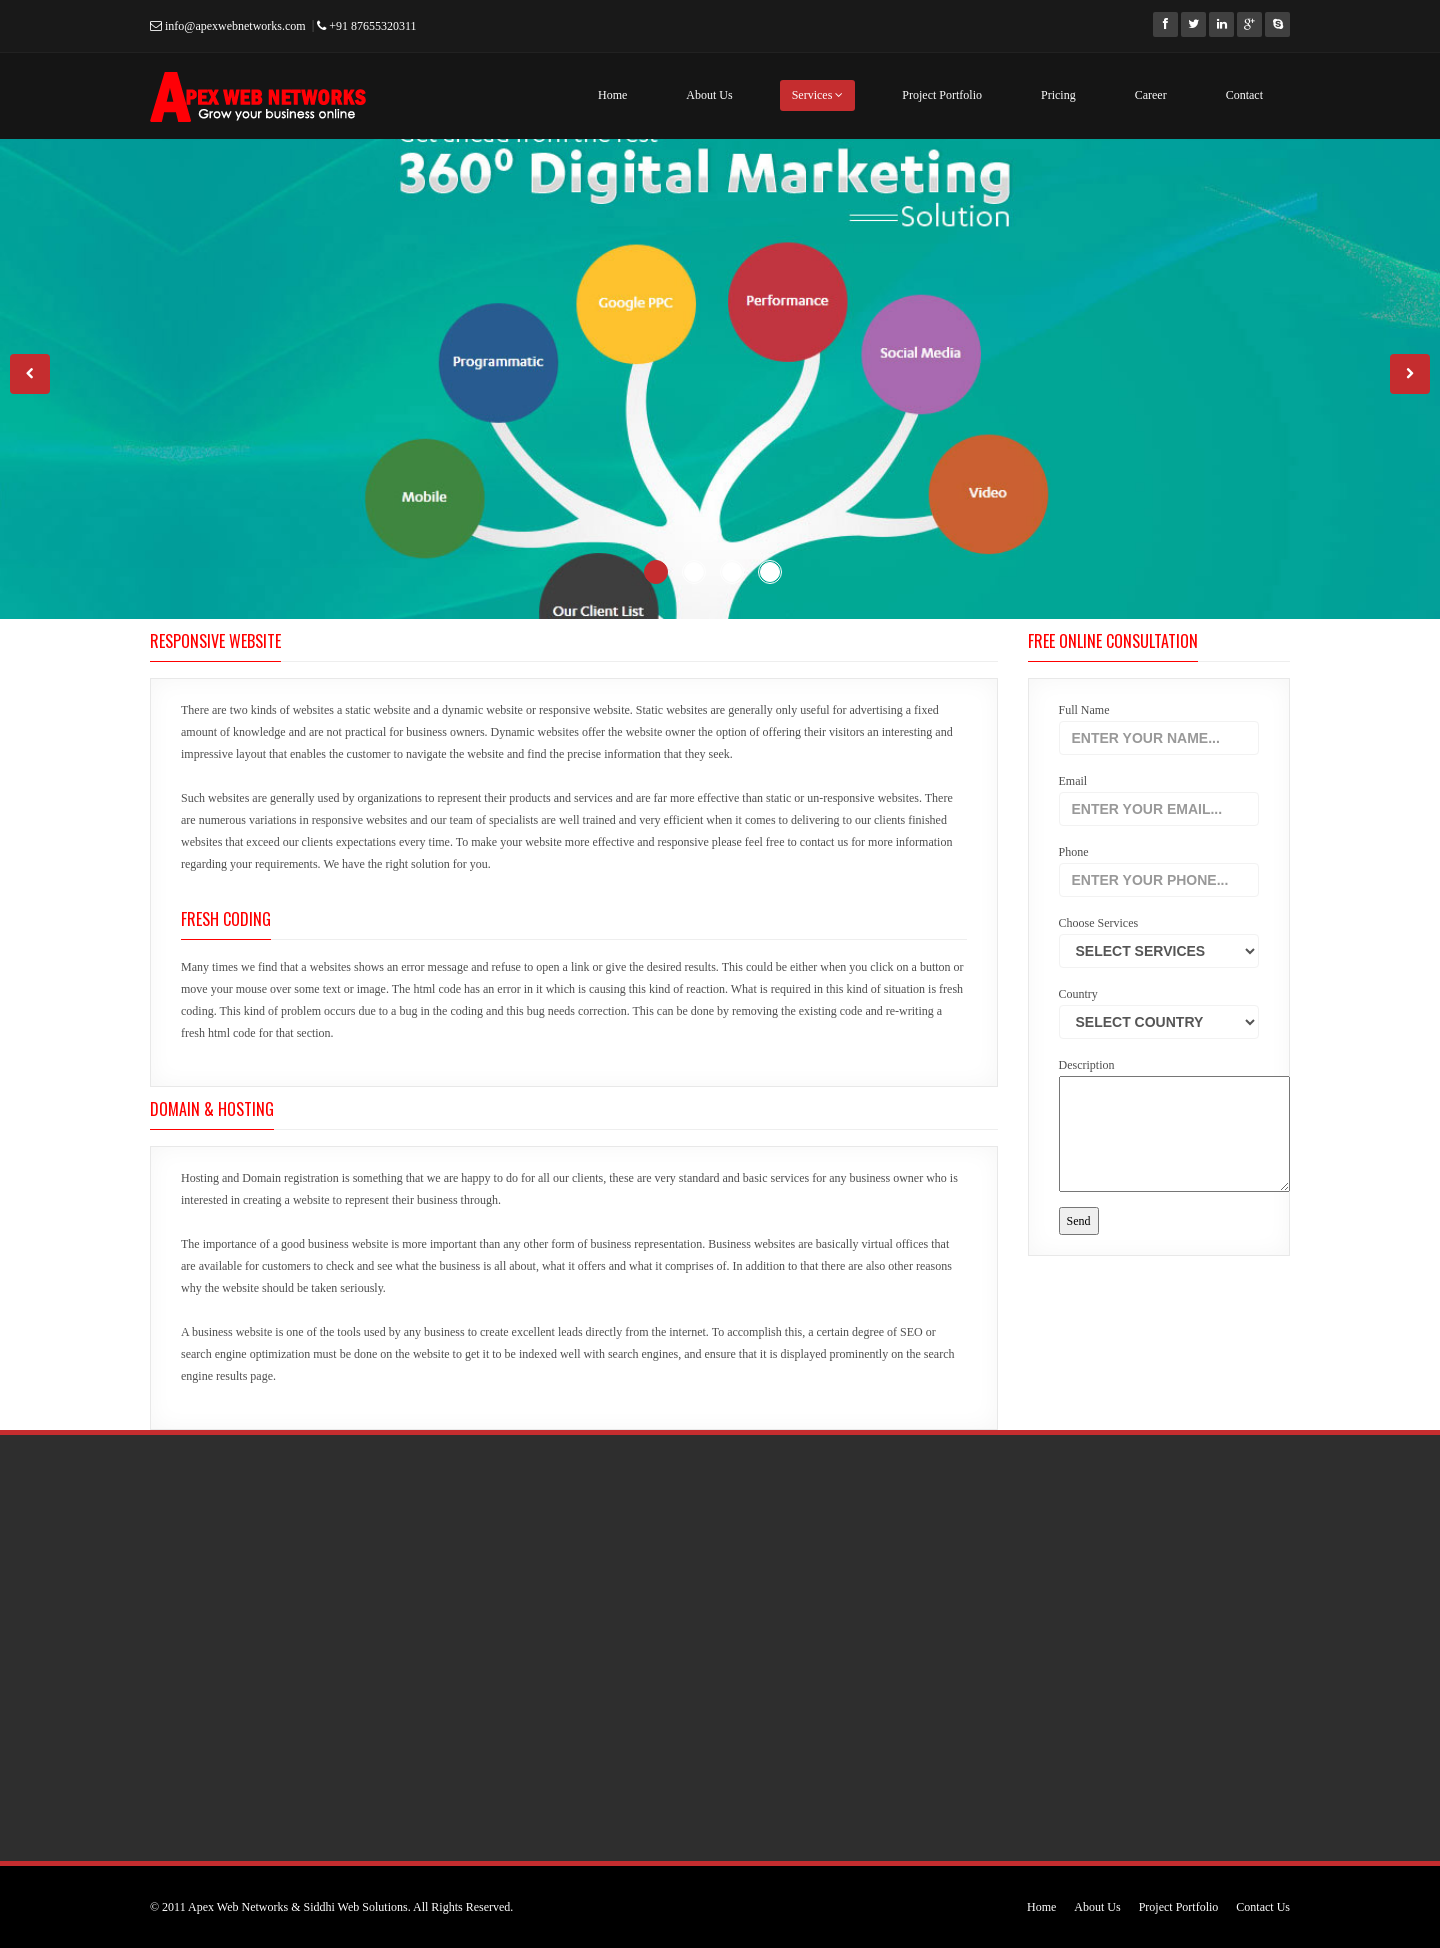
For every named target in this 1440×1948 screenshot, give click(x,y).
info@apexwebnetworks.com (228, 26)
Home (612, 95)
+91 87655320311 (366, 26)
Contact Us (1263, 1907)
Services (818, 95)
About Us (709, 95)
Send (1079, 1221)
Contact (1244, 95)
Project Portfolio (942, 95)
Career (1151, 95)
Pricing (1058, 95)
